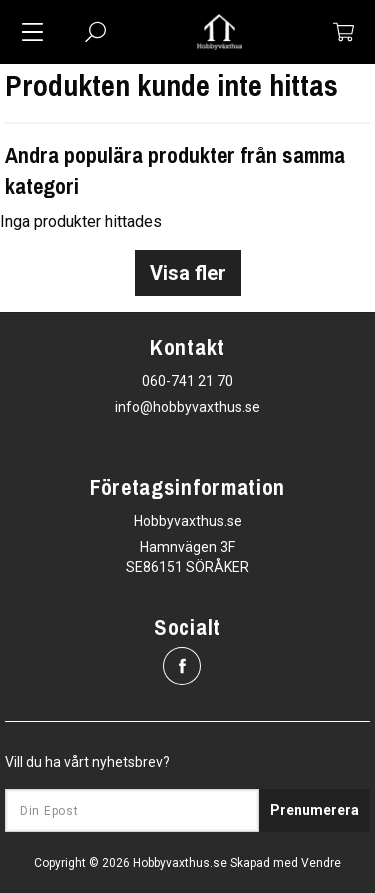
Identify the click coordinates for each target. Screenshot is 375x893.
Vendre (321, 863)
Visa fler (188, 273)
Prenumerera (314, 810)
